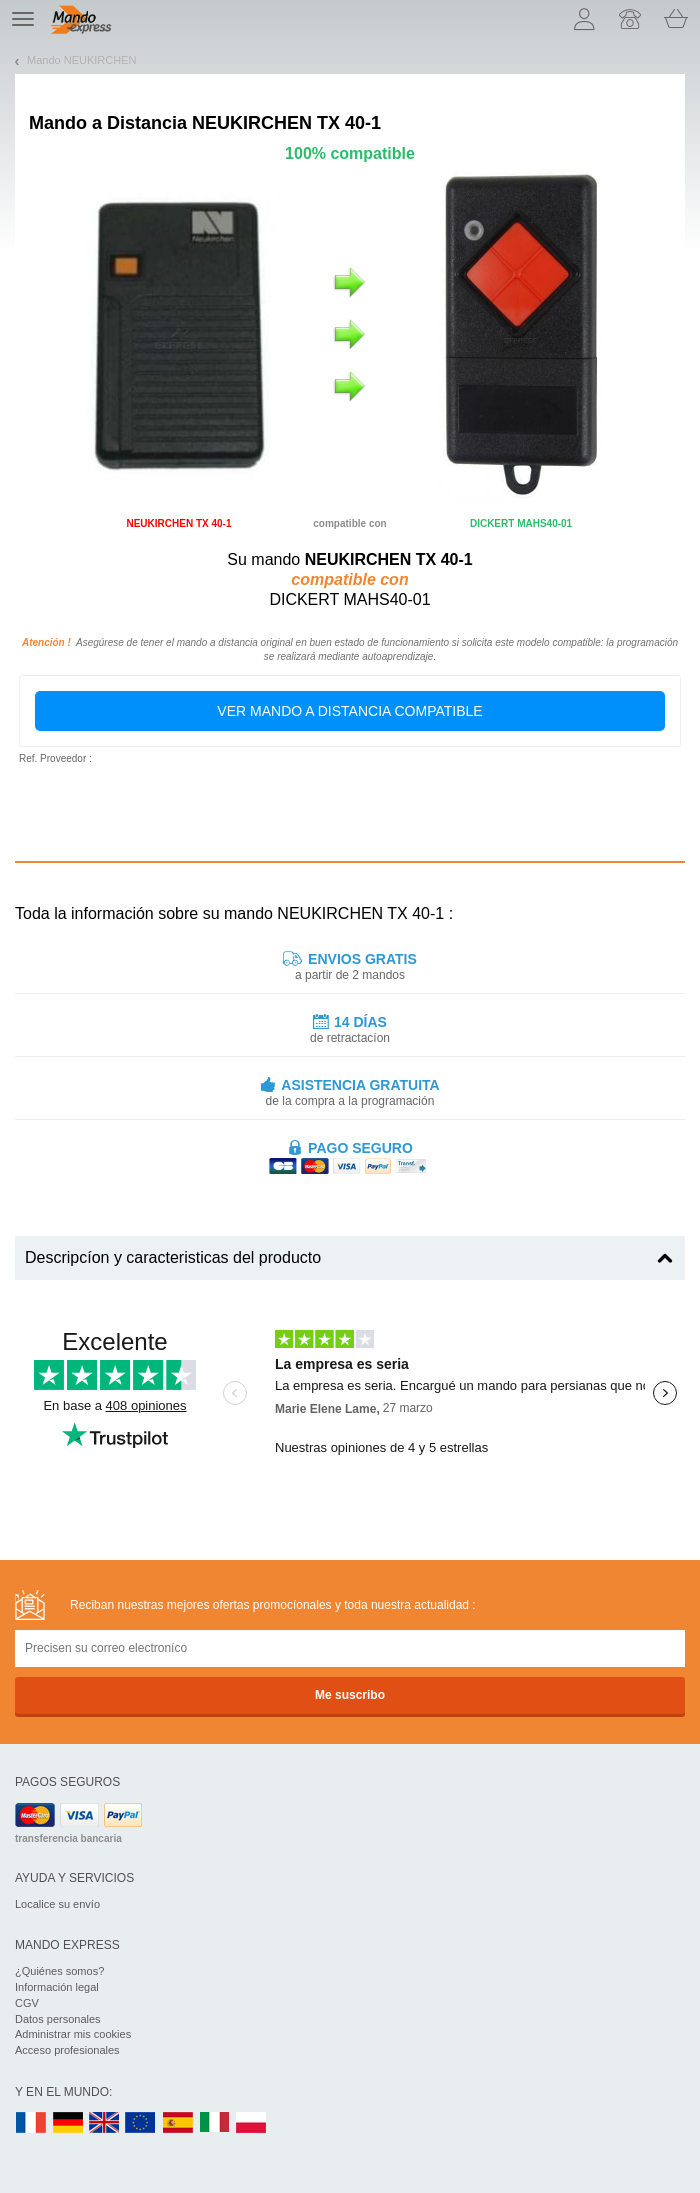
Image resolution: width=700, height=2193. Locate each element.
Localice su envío (57, 1904)
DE (68, 2123)
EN (141, 2123)
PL (252, 2123)
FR (31, 2123)
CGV (27, 2003)
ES (178, 2123)
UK (105, 2123)
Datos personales (58, 2019)
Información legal (57, 1987)
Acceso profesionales (67, 2050)
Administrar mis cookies (73, 2034)
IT (215, 2123)
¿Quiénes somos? (59, 1971)
